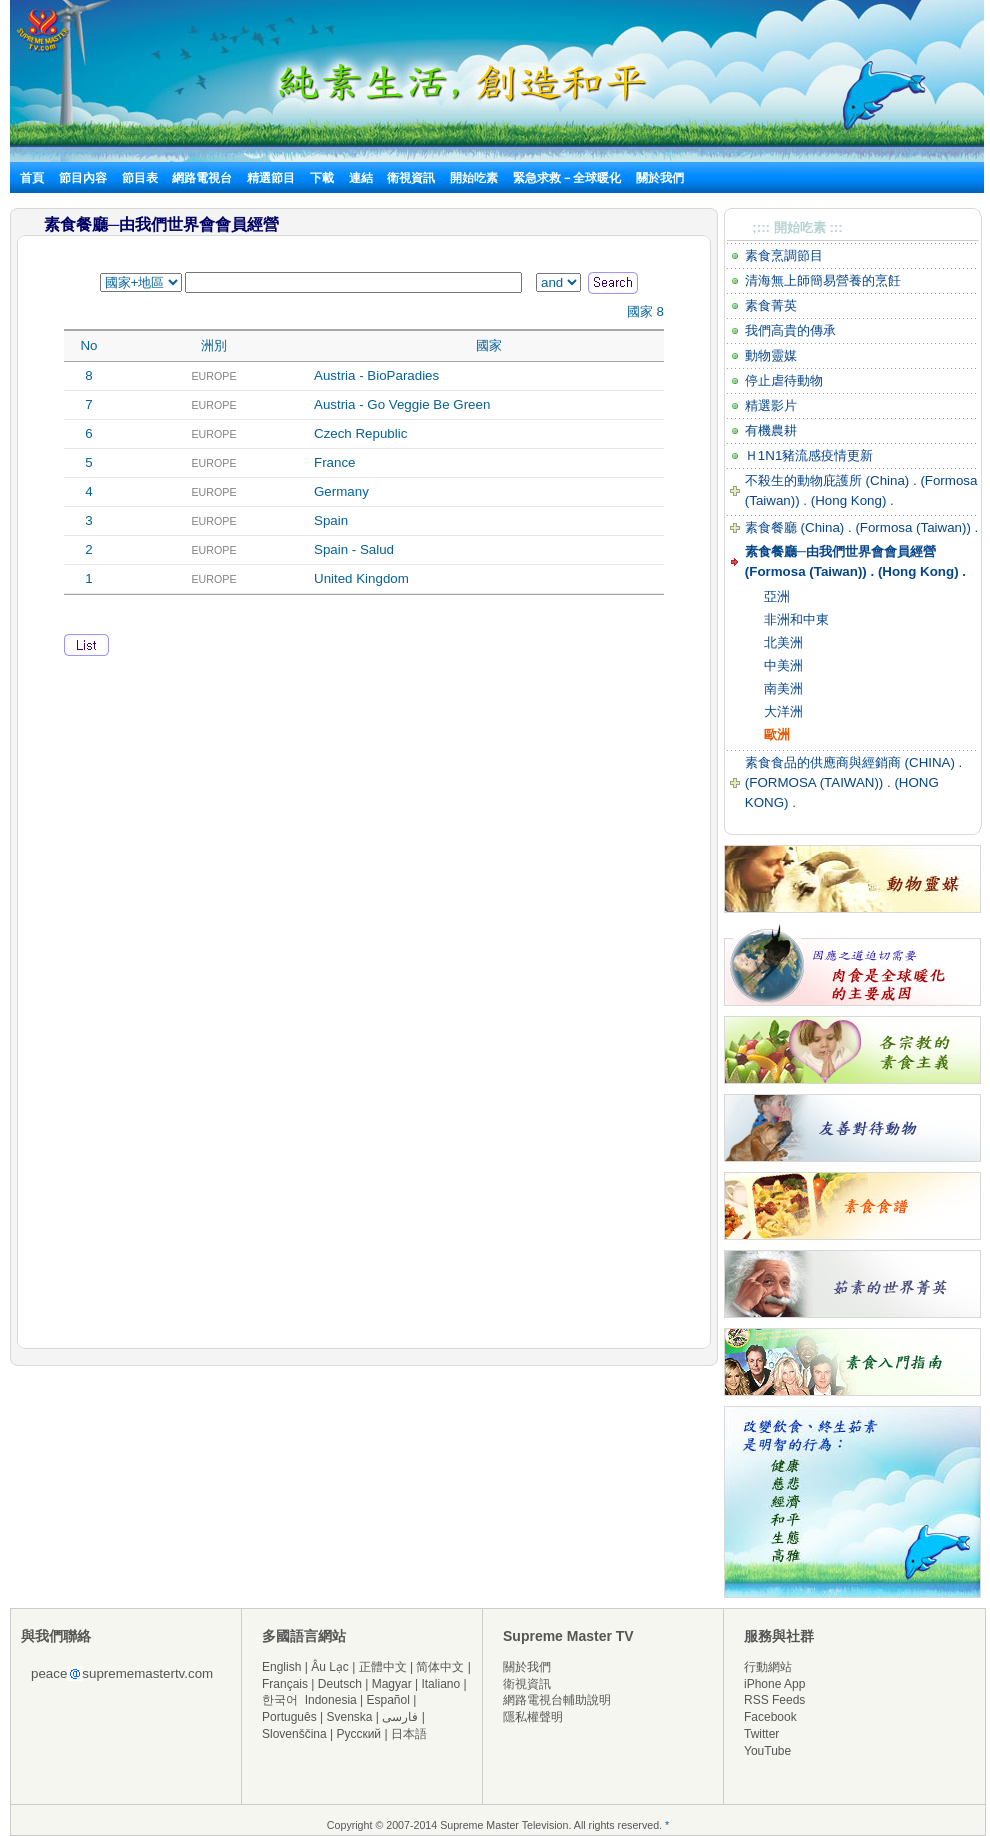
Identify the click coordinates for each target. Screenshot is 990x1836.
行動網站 (768, 1667)
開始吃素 (474, 178)
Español (388, 1700)
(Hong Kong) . (850, 500)
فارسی (400, 1717)
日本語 (409, 1734)
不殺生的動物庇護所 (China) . (833, 480)
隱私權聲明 (533, 1717)
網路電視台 (203, 178)
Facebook (770, 1717)
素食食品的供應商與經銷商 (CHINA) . (853, 762)
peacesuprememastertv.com (122, 1673)
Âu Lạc (330, 1667)
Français (285, 1684)
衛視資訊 (411, 178)
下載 (322, 178)
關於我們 (660, 178)
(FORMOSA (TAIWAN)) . (818, 782)
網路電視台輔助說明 (557, 1700)
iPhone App (774, 1684)
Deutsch (340, 1684)
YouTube (767, 1751)
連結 (361, 178)
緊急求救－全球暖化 (567, 178)
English (281, 1667)
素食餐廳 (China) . (800, 527)
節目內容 (83, 178)
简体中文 (440, 1667)
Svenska (350, 1717)
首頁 (32, 178)
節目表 (140, 178)
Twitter (761, 1734)
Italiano (440, 1684)
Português (289, 1717)
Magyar (392, 1684)
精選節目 (271, 178)
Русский (359, 1734)
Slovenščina (294, 1734)
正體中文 (383, 1667)
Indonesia (331, 1700)
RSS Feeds (774, 1700)
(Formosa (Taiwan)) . (916, 527)
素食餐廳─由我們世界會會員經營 (840, 551)
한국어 (280, 1700)
